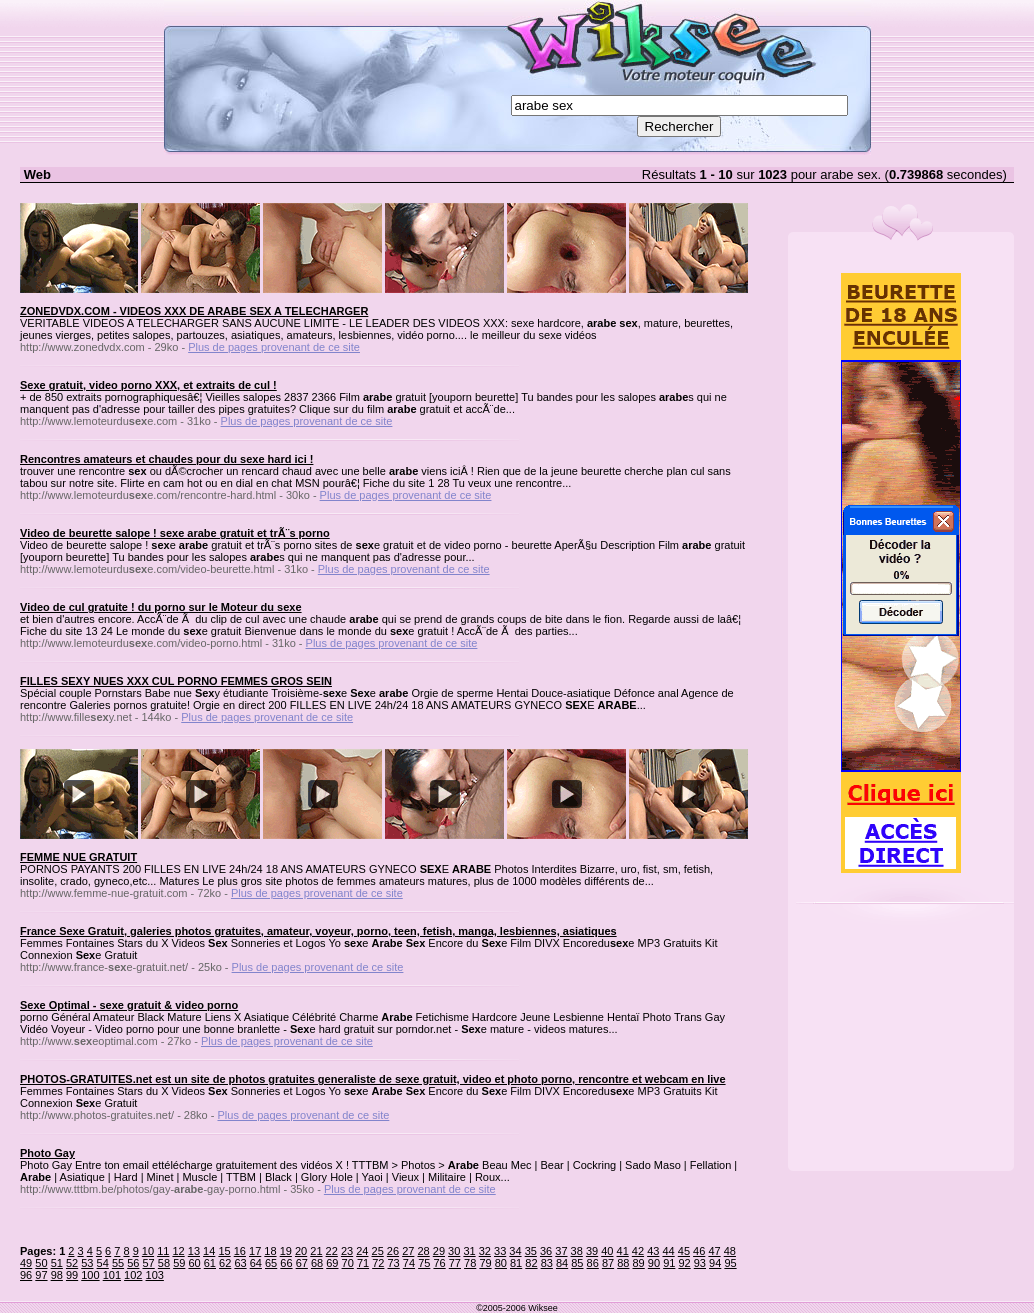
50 (41, 1263)
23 (347, 1251)
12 (178, 1251)
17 (255, 1251)
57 (149, 1263)
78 (470, 1263)
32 (485, 1251)
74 (409, 1263)
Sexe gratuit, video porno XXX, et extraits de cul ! (148, 385)
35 (531, 1251)
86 (593, 1263)
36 (546, 1251)
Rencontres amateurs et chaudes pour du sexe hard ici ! (166, 459)
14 (209, 1251)
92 (684, 1263)
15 (224, 1251)
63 (240, 1263)
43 (653, 1251)
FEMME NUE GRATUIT (78, 857)
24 (362, 1251)
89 (639, 1263)
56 (133, 1263)
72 (378, 1263)
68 (317, 1263)
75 (424, 1263)
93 (700, 1263)
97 (41, 1275)
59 (179, 1263)
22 (332, 1251)
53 (87, 1263)
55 (118, 1263)
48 (730, 1251)
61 (210, 1263)
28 (423, 1251)
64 (256, 1263)
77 (455, 1263)
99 (72, 1275)
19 (286, 1251)
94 (715, 1263)
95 (730, 1263)
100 (90, 1275)
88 (623, 1263)
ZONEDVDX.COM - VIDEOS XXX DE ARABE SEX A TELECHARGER (194, 311)
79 (485, 1263)
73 (394, 1263)
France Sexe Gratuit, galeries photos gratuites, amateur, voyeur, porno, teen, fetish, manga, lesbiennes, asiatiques (318, 931)
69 (332, 1263)
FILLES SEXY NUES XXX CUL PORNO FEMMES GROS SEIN (176, 681)
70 (348, 1263)
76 (439, 1263)
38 (577, 1251)
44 (668, 1251)
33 (500, 1251)
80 (501, 1263)
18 (270, 1251)
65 (271, 1263)
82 (531, 1263)
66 (286, 1263)
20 (301, 1251)
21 (316, 1251)
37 (561, 1251)
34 (515, 1251)
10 (148, 1251)
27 (408, 1251)
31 (469, 1251)
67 (302, 1263)
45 (684, 1251)
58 (164, 1263)
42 (638, 1251)
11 (163, 1251)
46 (699, 1251)
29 (439, 1251)
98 (57, 1275)
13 (194, 1251)
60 (194, 1263)
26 (393, 1251)
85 (577, 1263)
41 (623, 1251)
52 (72, 1263)
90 (654, 1263)
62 (225, 1263)
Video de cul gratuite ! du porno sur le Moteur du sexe (161, 607)
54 (103, 1263)
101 (112, 1275)
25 (378, 1251)
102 (133, 1275)
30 (454, 1251)
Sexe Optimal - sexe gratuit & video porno (129, 1005)
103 (155, 1275)
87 (608, 1263)
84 (562, 1263)
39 (592, 1251)
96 (26, 1275)
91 (669, 1263)
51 (57, 1263)
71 (363, 1263)
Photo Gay (47, 1153)
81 (516, 1263)
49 (26, 1263)
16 (240, 1251)
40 (607, 1251)
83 (547, 1263)
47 (714, 1251)
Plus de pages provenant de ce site (274, 347)
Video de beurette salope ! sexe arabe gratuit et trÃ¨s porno (175, 533)
